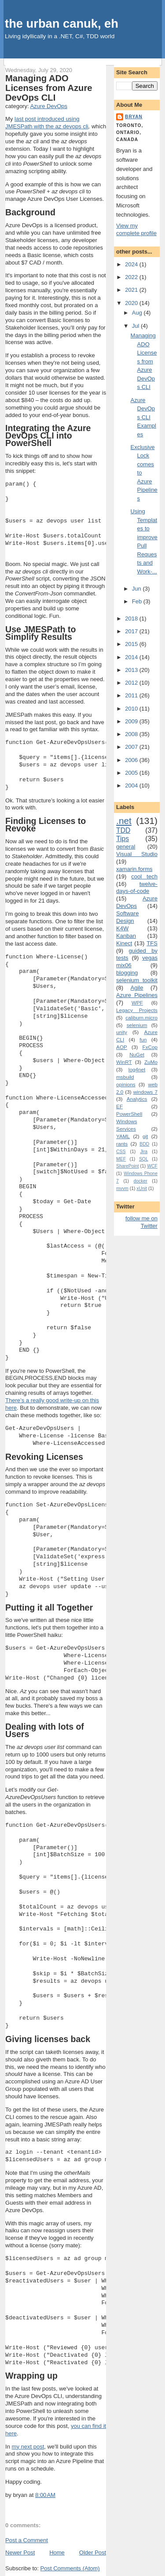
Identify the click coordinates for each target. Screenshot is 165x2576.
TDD (123, 830)
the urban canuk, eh (61, 23)
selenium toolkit (137, 980)
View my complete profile (136, 229)
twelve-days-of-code (137, 888)
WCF (152, 1166)
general (125, 846)
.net (124, 821)
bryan (134, 116)
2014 (132, 657)
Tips (122, 838)
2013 (132, 670)
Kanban (126, 935)
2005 (132, 772)
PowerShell (129, 1114)
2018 (132, 618)
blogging (127, 972)
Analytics (137, 1099)
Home (57, 2552)
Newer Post (20, 2552)
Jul (136, 326)
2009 (132, 721)
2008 (132, 734)
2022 (132, 277)
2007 (132, 747)
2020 (132, 303)
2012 (132, 682)
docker (140, 1181)
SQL (143, 1159)
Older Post (92, 2552)
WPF (137, 1002)
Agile (137, 987)
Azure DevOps (48, 106)
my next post (28, 2446)
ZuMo (151, 1062)
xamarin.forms (134, 869)
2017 (132, 631)
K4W (122, 928)
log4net (136, 1069)
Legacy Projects (137, 1010)
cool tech (144, 876)
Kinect (124, 943)
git (145, 1136)
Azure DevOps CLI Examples (143, 417)
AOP (121, 1047)
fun (143, 1039)
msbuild (125, 1077)
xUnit (141, 1188)
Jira (143, 1151)
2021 (132, 290)
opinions (126, 1084)
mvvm (122, 1188)
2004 (132, 785)
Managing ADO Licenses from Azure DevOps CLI (48, 87)
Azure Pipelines (137, 995)
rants (122, 1144)
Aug (138, 312)
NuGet (136, 1054)
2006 (132, 760)
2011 (132, 695)
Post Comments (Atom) (70, 2568)
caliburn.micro (141, 1017)
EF (119, 1106)
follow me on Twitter (141, 1222)
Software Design (127, 917)
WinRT (124, 1062)
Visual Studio (137, 854)
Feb (137, 601)
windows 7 (145, 1092)
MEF (121, 1159)
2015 (132, 644)
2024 (132, 264)
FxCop (150, 1047)
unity (121, 1032)
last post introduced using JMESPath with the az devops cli (46, 123)
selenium (137, 1025)
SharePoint (127, 1166)
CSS (120, 1151)
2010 (132, 708)
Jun (137, 588)
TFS (152, 943)
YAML (123, 1136)
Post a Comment (26, 2540)
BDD (144, 1144)
